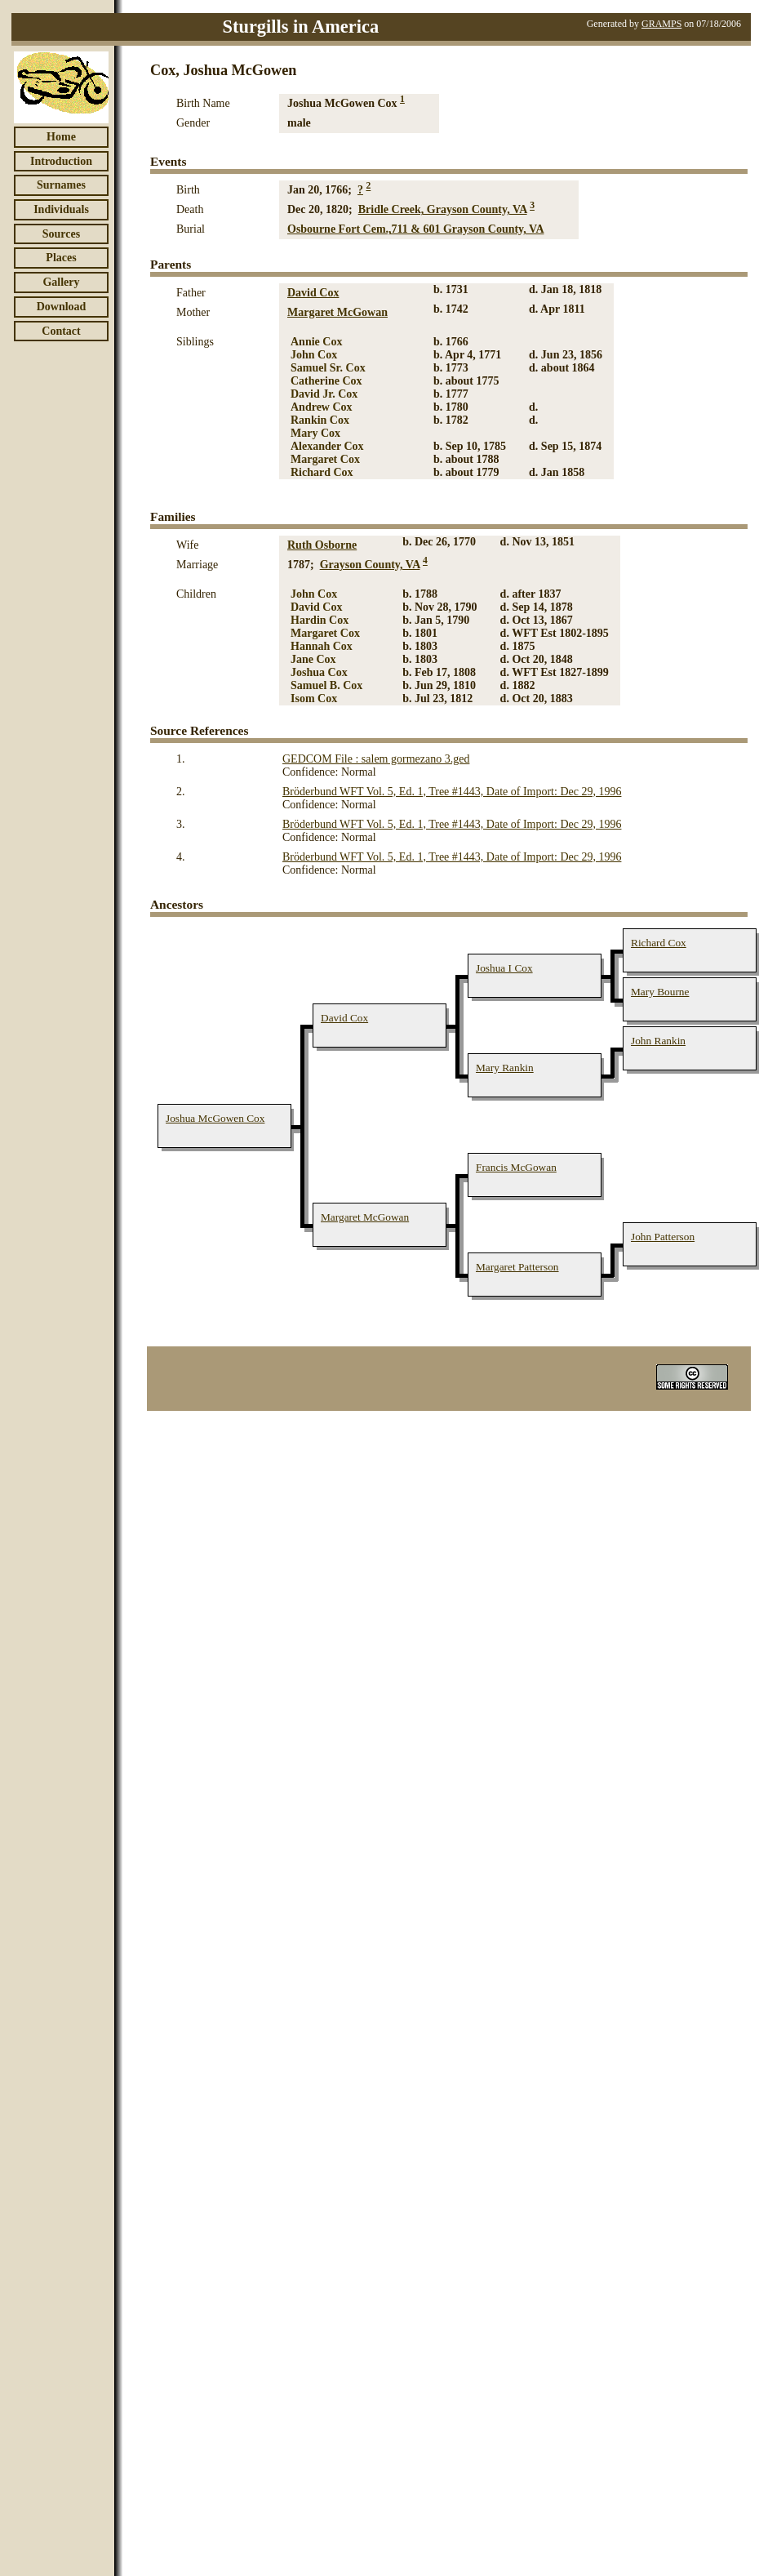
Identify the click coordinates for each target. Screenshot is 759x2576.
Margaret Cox (325, 459)
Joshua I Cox (504, 968)
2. (180, 791)
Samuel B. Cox (326, 685)
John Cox (314, 355)
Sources (61, 234)
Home (61, 137)
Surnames (61, 185)
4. (180, 857)
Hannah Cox (322, 646)
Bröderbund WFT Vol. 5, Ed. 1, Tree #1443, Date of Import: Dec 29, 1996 (451, 791)
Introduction (61, 161)
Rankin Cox (320, 420)
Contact (61, 331)
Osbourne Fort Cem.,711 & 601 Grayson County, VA (415, 229)
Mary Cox (315, 433)
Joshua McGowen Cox (215, 1118)
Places (61, 257)
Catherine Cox (326, 381)
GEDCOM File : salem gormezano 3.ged (375, 759)
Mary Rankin (505, 1067)
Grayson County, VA (370, 564)
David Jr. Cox (324, 394)
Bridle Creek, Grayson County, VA (442, 209)
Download (62, 306)
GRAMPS (661, 23)
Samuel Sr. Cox (328, 368)
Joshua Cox (319, 672)
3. (180, 824)
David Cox (313, 293)
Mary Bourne (660, 991)
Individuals (61, 209)
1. (180, 759)
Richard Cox (322, 472)
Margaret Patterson (517, 1267)
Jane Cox (313, 659)
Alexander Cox (327, 446)
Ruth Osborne (322, 545)
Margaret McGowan (337, 312)
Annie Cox (316, 342)
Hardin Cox (319, 620)
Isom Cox (314, 698)
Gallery (60, 282)
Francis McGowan (516, 1167)
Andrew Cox (322, 407)
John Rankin (658, 1040)
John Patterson (663, 1236)
